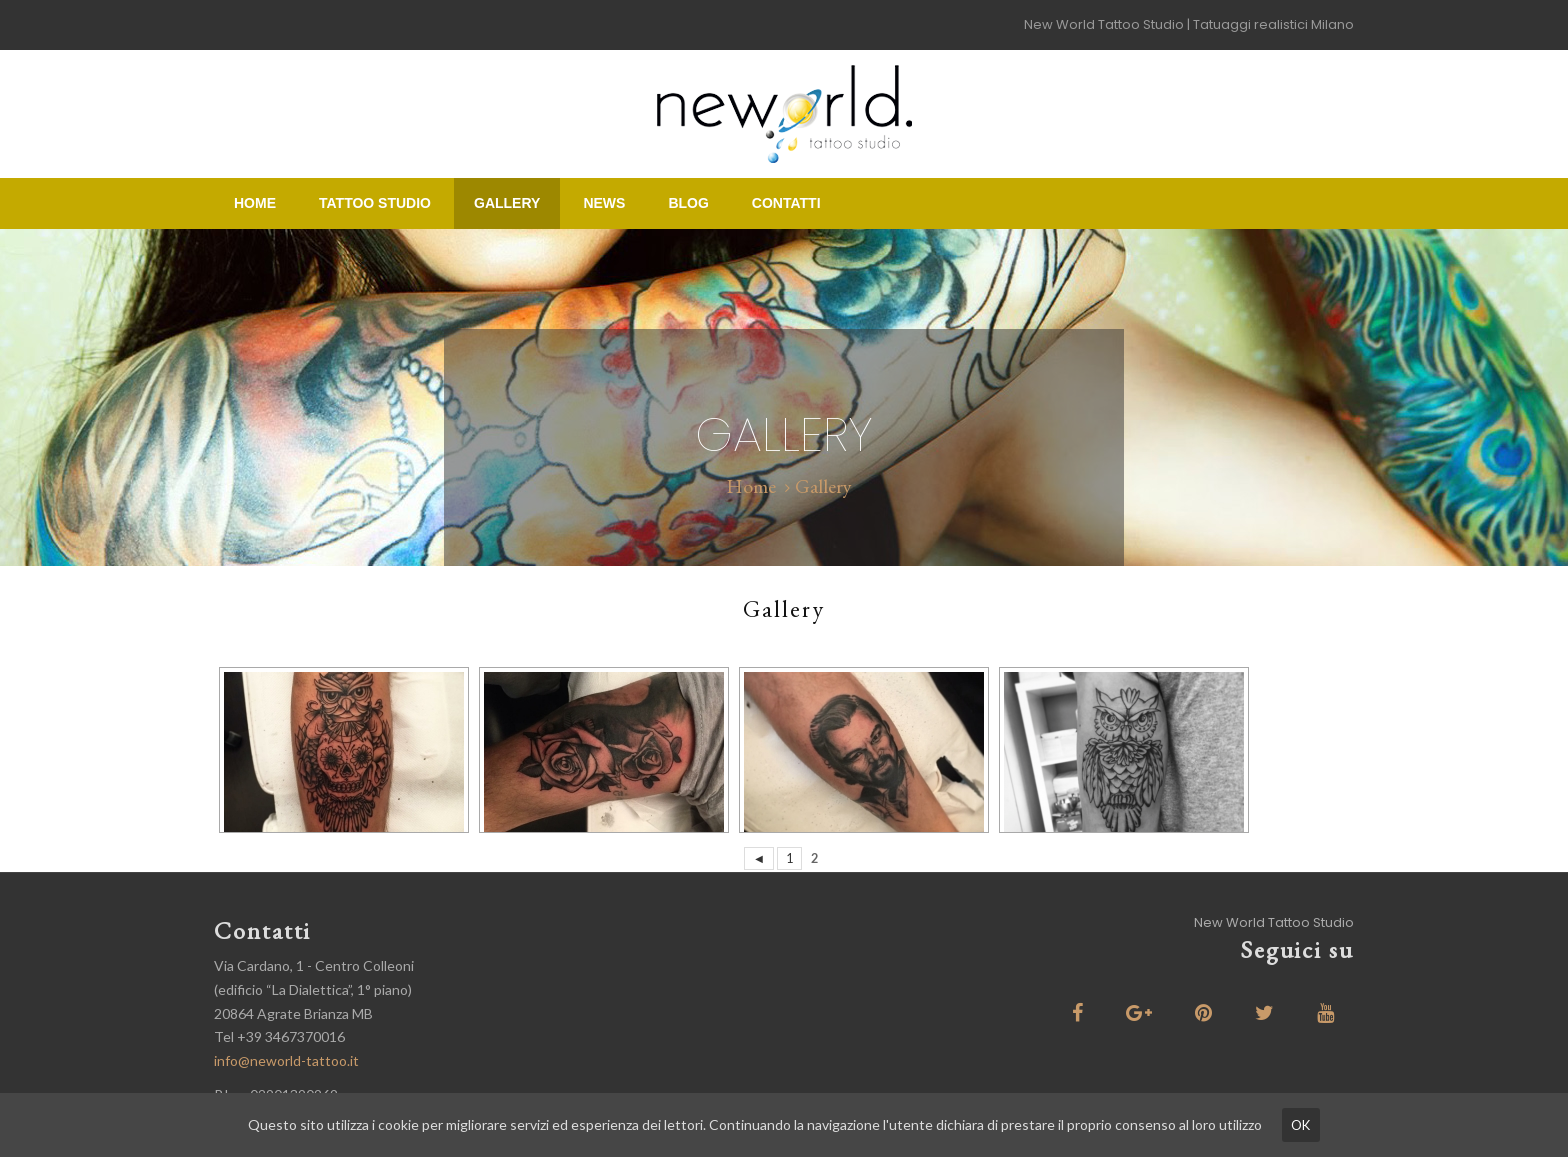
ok (1301, 1125)
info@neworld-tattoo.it (286, 1060)
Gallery (507, 203)
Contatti (786, 203)
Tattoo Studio (375, 203)
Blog (688, 203)
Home (255, 203)
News (604, 203)
